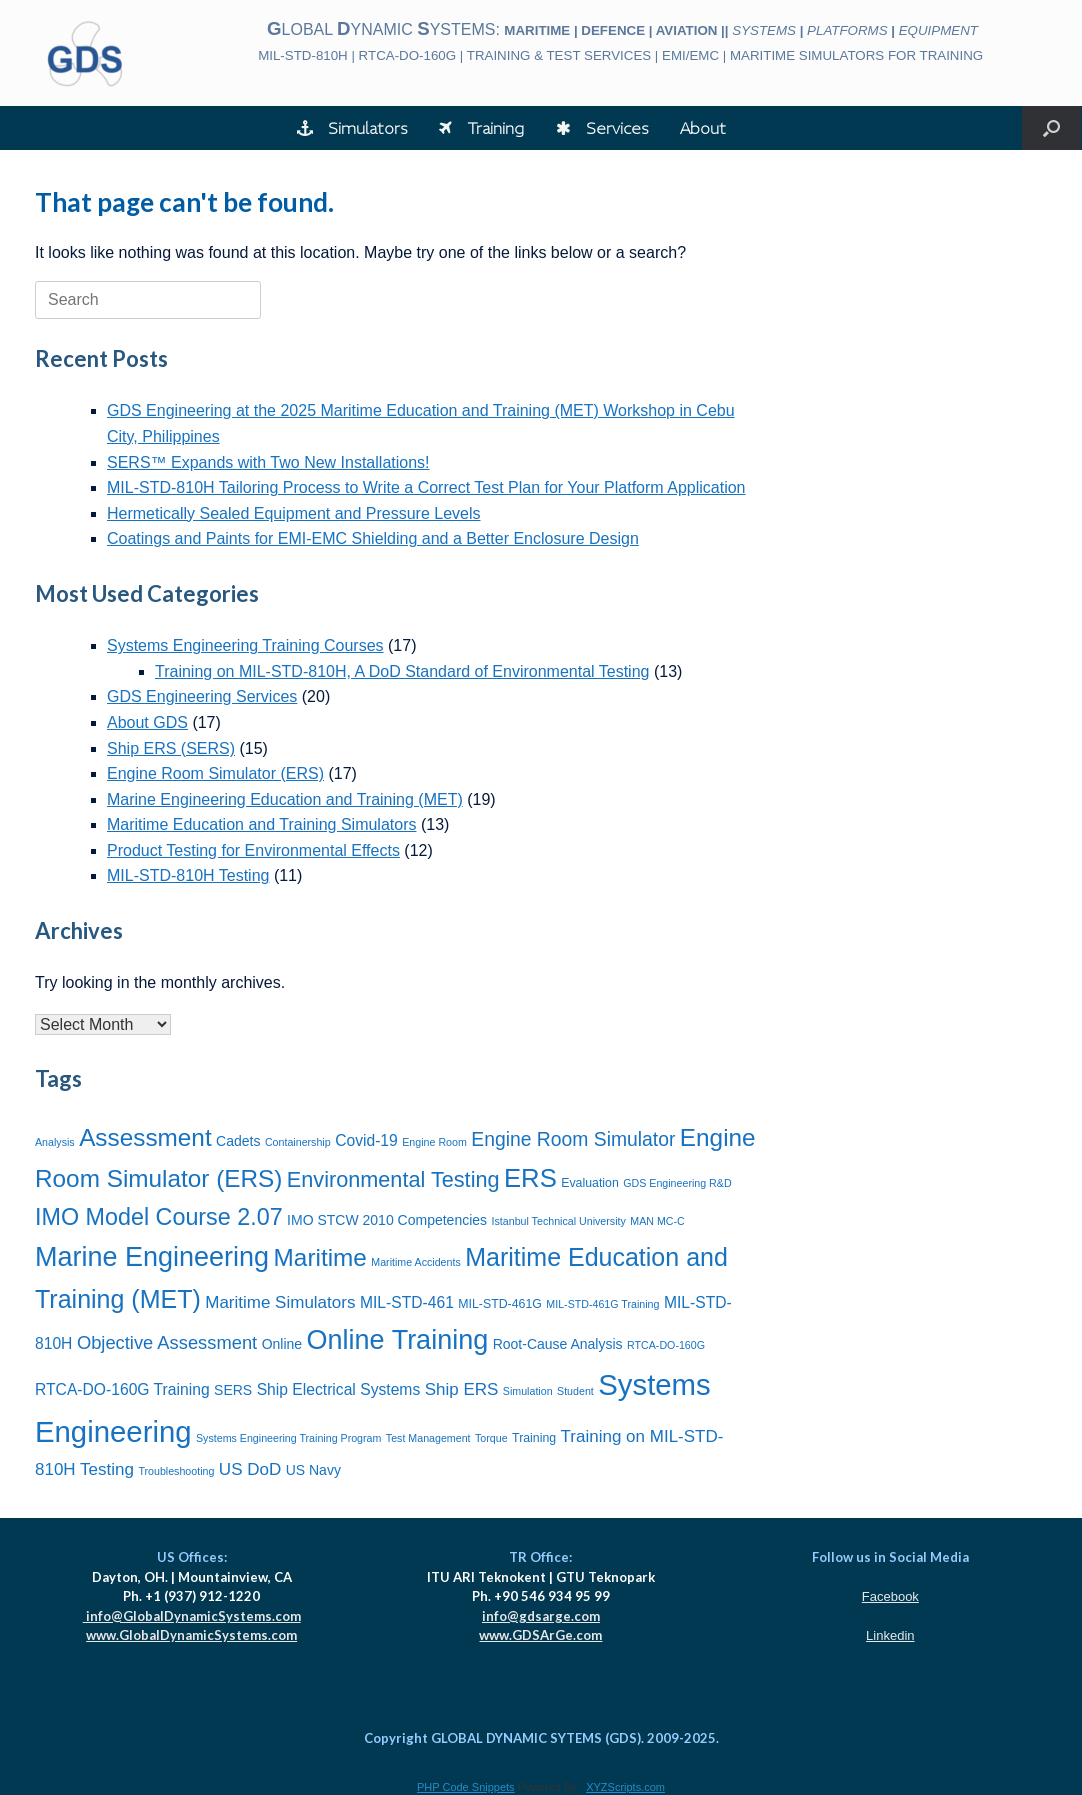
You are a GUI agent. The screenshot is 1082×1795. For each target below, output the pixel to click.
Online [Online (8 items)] (282, 1344)
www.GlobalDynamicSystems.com (191, 1635)
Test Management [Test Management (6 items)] (428, 1438)
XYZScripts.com (625, 1787)
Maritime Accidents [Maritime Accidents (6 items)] (415, 1262)
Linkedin (890, 1635)
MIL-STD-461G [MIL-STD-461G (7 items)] (500, 1304)
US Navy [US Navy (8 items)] (313, 1470)
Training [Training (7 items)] (534, 1438)
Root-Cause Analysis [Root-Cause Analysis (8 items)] (558, 1344)
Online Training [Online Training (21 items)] (398, 1340)
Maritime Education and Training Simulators (261, 824)
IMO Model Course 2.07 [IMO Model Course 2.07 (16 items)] (159, 1217)
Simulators (352, 128)
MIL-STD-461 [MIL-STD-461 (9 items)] (407, 1302)
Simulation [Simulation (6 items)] (528, 1391)
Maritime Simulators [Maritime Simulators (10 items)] (280, 1302)
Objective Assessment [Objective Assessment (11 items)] (167, 1342)
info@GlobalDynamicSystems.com (192, 1616)
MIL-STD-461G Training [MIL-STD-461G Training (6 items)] (602, 1304)
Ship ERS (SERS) (171, 748)
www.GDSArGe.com (540, 1635)
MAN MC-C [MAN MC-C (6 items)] (657, 1221)
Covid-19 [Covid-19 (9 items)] (366, 1140)
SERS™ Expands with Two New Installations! (268, 462)
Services (602, 128)
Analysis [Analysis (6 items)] (55, 1142)
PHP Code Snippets (466, 1787)
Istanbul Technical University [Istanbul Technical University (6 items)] (559, 1221)
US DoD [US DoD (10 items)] (250, 1469)
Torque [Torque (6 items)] (491, 1438)
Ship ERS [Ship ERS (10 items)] (462, 1389)
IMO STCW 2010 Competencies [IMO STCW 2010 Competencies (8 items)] (387, 1220)
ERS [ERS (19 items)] (530, 1178)
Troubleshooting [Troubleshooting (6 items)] (176, 1471)
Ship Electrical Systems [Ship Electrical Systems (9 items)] (339, 1389)
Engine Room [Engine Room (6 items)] (434, 1142)
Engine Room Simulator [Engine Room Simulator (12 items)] (573, 1139)
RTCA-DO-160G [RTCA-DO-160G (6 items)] (666, 1345)
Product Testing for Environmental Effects (253, 850)
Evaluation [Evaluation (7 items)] (590, 1183)
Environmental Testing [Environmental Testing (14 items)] (393, 1179)
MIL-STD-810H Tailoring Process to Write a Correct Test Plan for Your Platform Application (426, 487)
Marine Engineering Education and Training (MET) (285, 799)
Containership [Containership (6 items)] (298, 1142)
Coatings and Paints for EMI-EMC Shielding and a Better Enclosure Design (373, 538)
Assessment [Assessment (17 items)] (145, 1137)
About (703, 128)
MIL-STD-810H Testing (188, 875)
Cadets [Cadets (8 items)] (238, 1141)
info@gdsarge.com (541, 1616)
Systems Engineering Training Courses (245, 645)
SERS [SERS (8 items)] (233, 1390)
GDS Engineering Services (202, 696)
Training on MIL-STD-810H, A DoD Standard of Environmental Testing (402, 671)
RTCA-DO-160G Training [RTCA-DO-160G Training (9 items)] (122, 1389)
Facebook (890, 1596)
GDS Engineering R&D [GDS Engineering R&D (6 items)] (677, 1183)
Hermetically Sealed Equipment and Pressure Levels (294, 513)
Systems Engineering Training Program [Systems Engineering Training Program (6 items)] (288, 1438)
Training (481, 128)
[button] (1051, 128)
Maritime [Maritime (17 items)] (320, 1257)
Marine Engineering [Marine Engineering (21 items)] (152, 1257)
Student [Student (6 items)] (575, 1391)
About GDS (147, 722)
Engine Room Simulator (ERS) (215, 773)
